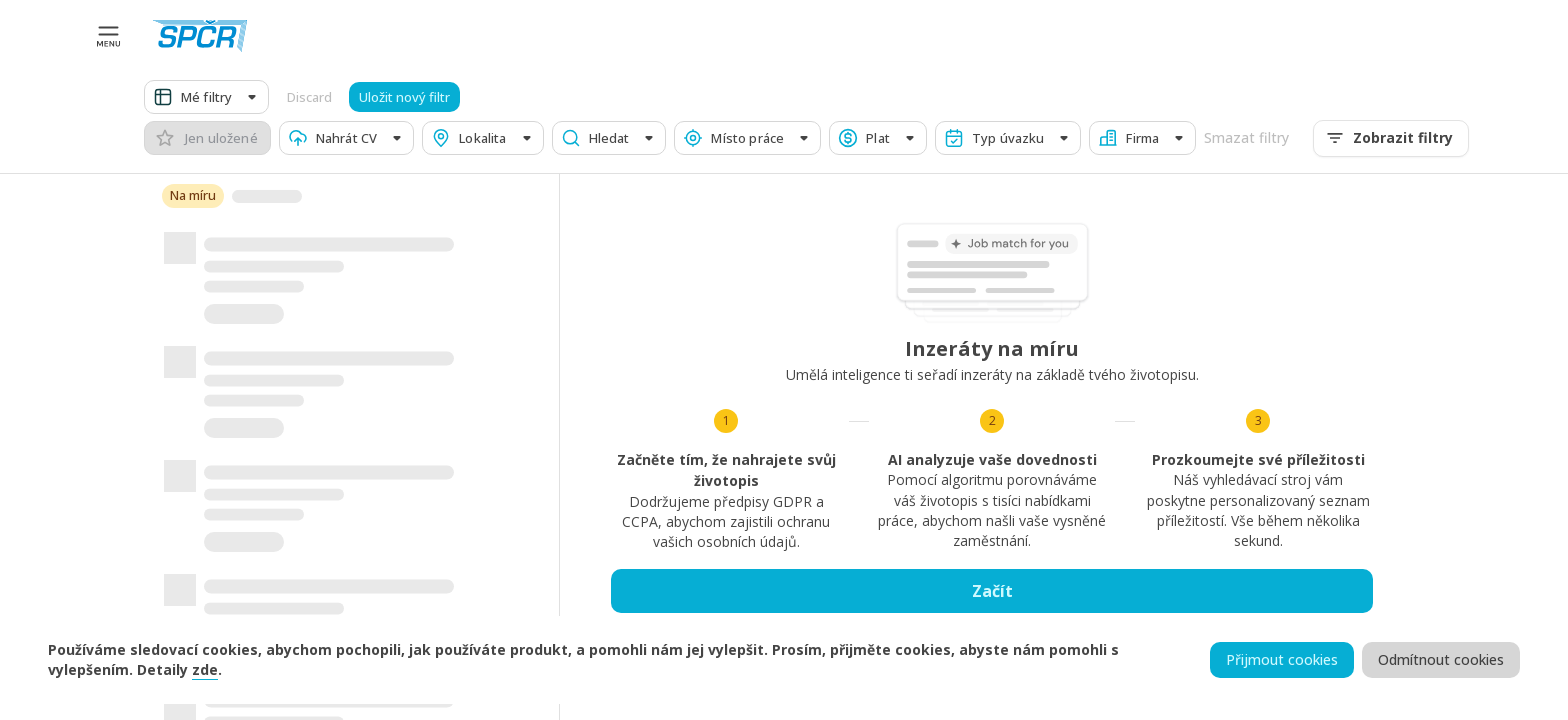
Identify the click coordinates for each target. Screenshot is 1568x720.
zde (205, 669)
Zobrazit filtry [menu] (1391, 138)
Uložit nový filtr (404, 97)
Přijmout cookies (1282, 660)
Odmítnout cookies (1441, 660)
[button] (206, 97)
